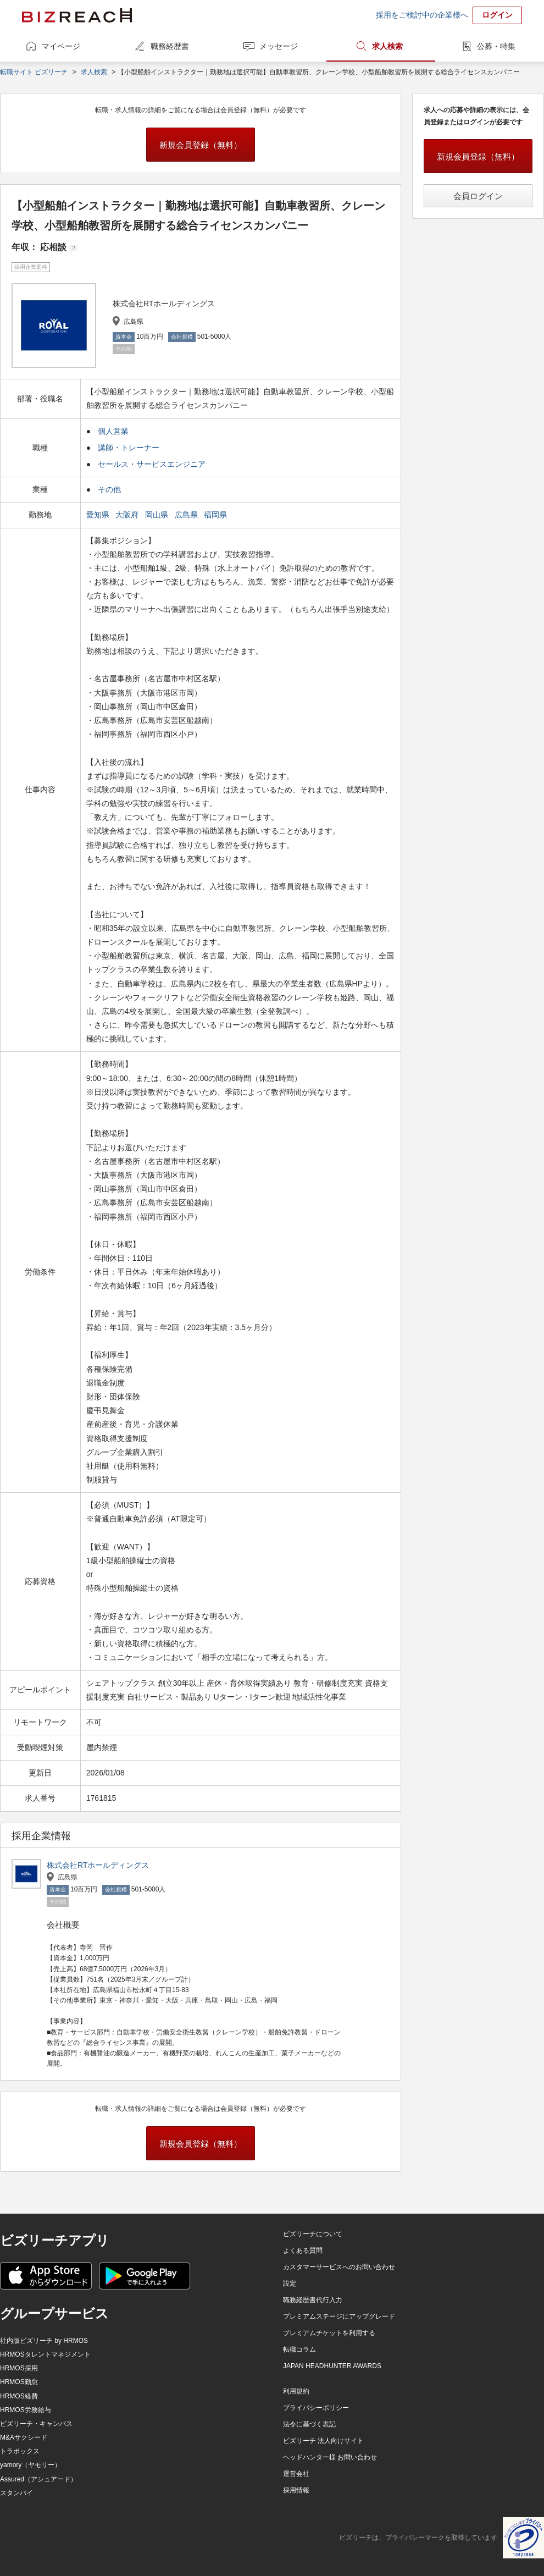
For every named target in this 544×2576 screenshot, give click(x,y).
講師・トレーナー (128, 447)
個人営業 (113, 431)
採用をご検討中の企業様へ (422, 14)
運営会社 (296, 2474)
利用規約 (296, 2391)
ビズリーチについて (312, 2234)
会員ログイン (478, 196)
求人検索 (387, 46)
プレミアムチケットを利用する (329, 2333)
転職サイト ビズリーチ (34, 72)
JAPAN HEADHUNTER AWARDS (332, 2366)
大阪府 (128, 514)
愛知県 (99, 514)
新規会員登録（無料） (200, 145)
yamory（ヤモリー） (30, 2465)
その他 (109, 489)
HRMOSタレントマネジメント (45, 2354)
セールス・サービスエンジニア (152, 464)
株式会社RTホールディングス (98, 1865)
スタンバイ (16, 2493)
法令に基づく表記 (309, 2424)
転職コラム (299, 2349)
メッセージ (278, 46)
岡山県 (157, 514)
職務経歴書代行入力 (312, 2300)
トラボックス (20, 2451)
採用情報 (296, 2490)
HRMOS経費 (19, 2396)
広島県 (187, 514)
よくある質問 (303, 2250)
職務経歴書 (170, 46)
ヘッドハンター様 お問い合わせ (330, 2457)
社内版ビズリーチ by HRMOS (44, 2341)
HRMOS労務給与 (25, 2410)
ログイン (497, 14)
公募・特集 (496, 46)
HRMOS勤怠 (19, 2382)
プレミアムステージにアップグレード (339, 2316)
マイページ (61, 46)
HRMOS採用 (19, 2368)
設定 (289, 2283)
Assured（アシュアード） (38, 2479)
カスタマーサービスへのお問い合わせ (339, 2267)
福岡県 (216, 514)
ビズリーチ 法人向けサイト (323, 2441)
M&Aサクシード (23, 2437)
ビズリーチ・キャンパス (36, 2424)
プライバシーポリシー (316, 2408)
